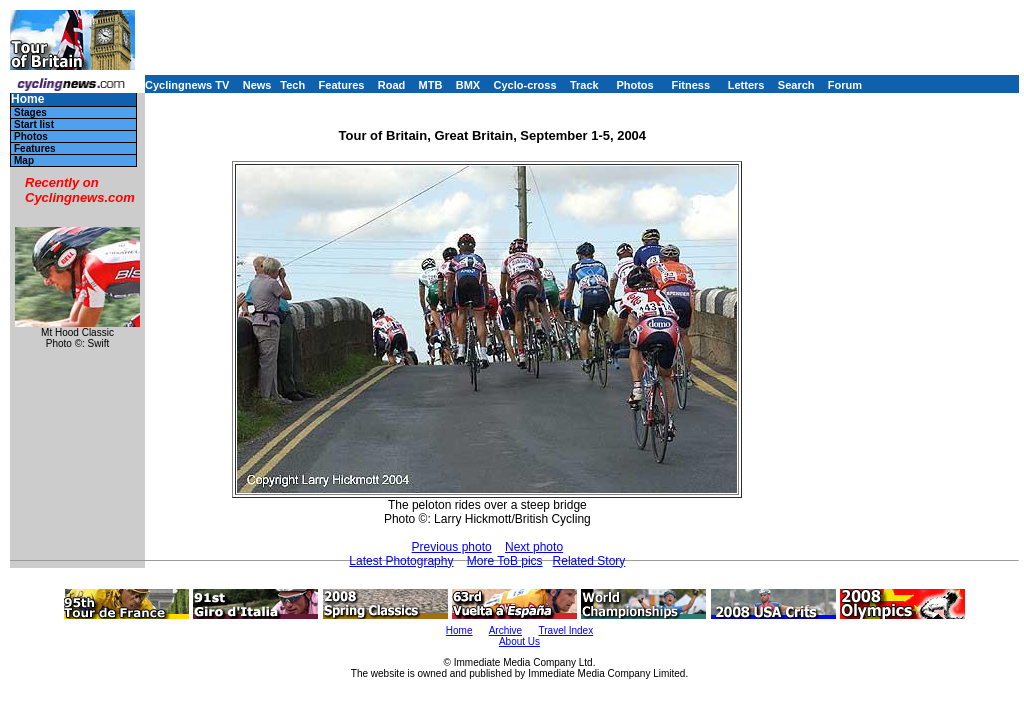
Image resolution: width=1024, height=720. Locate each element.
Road (392, 85)
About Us (519, 641)
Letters (746, 85)
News (257, 85)
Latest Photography (401, 561)
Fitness (690, 85)
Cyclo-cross (525, 85)
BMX (468, 85)
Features (342, 85)
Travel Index (566, 630)
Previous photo (452, 547)
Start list (34, 124)
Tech (292, 85)
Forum (845, 85)
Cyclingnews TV (187, 85)
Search (796, 85)
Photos (634, 85)
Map (24, 160)
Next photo (534, 547)
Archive (505, 630)
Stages (30, 112)
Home (27, 99)
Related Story (589, 561)
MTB (431, 85)
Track (584, 85)
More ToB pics (505, 561)
